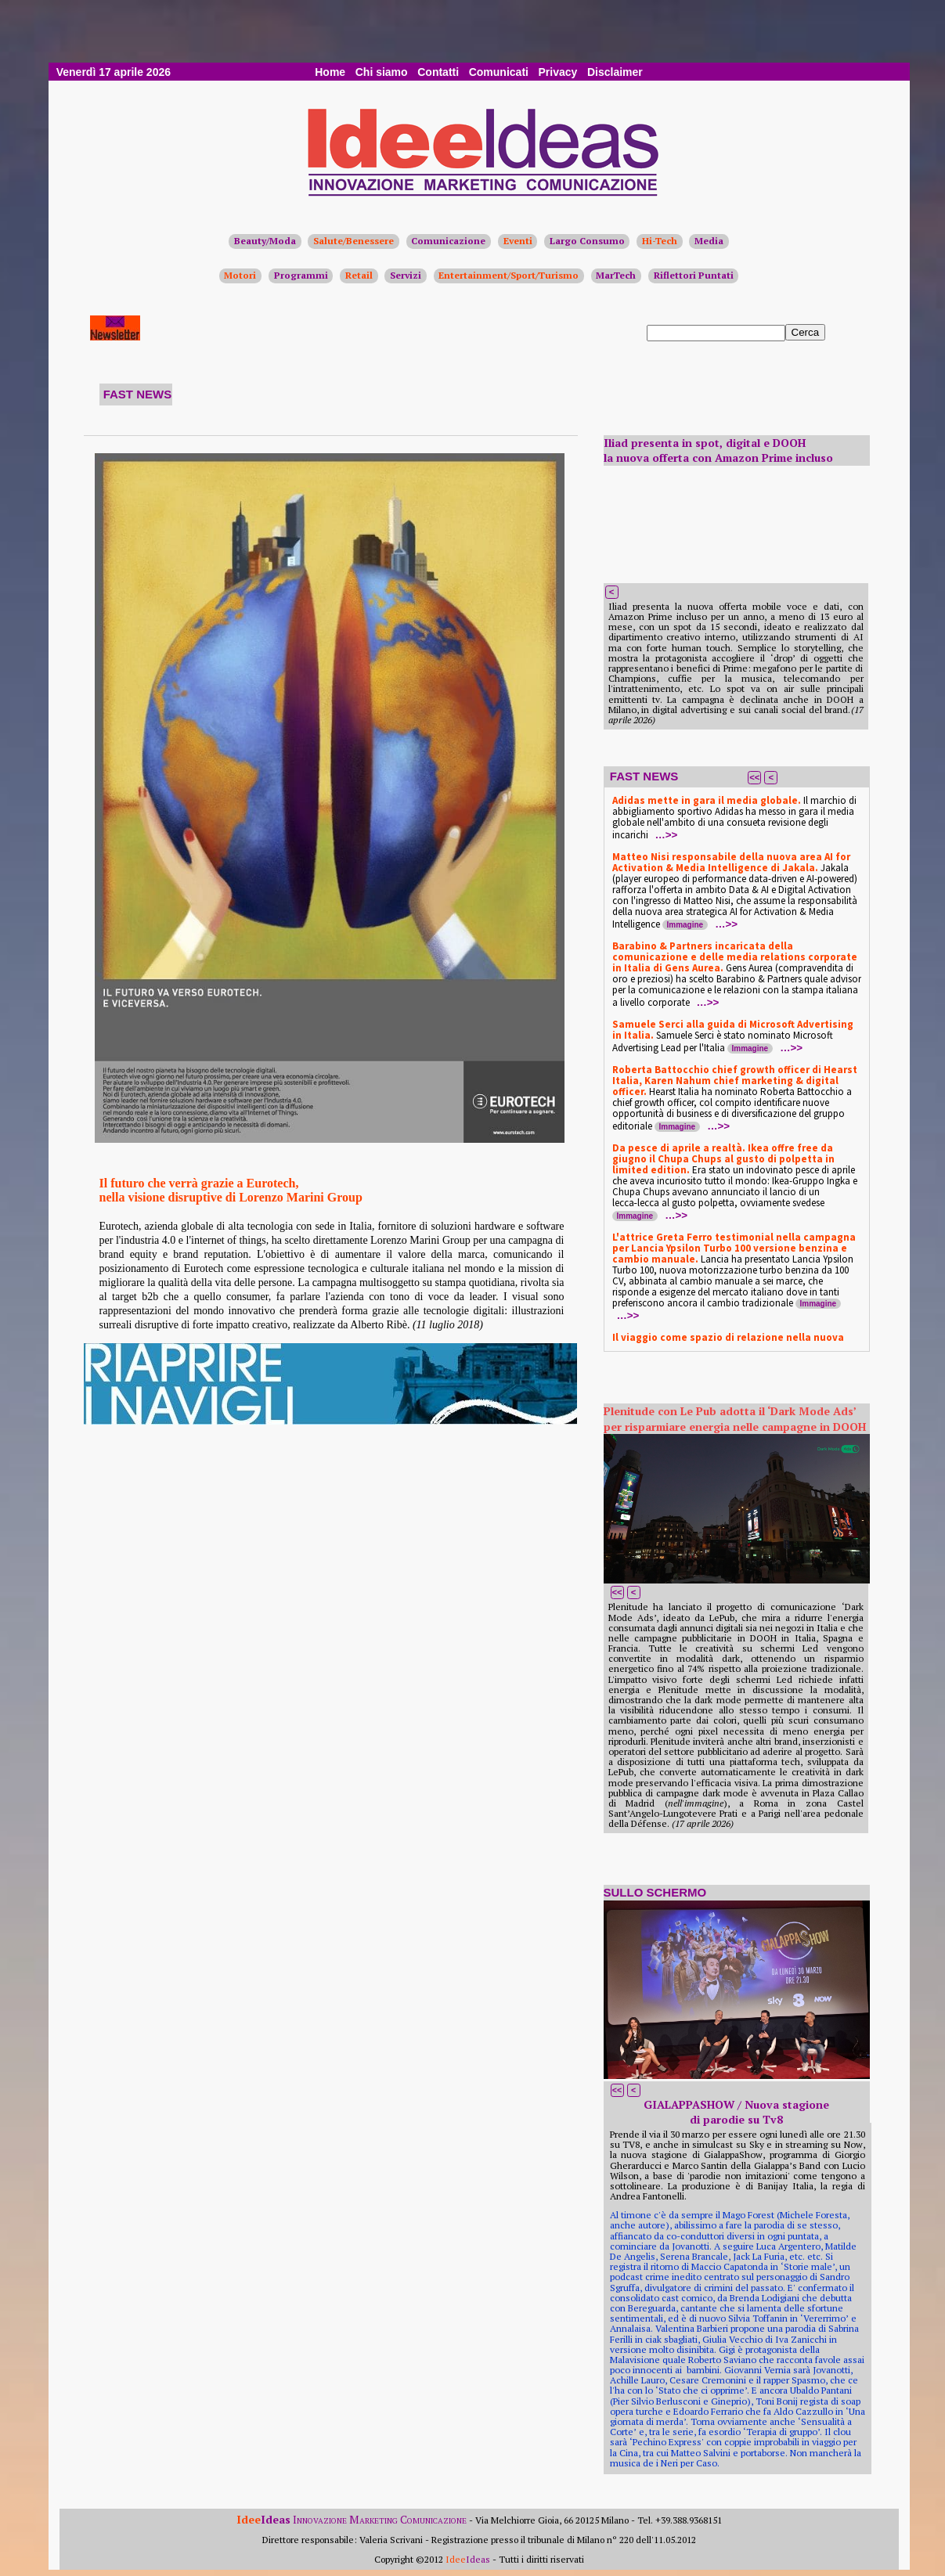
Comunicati (498, 72)
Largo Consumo (587, 241)
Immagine (685, 925)
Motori (240, 275)
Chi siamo (381, 72)
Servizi (405, 275)
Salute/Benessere (353, 241)
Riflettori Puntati (694, 275)
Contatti (438, 72)
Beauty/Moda (265, 241)
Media (708, 241)
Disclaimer (615, 72)
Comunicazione (448, 241)
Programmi (301, 275)
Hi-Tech (659, 241)
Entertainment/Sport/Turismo (508, 275)
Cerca (806, 332)
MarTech (616, 275)
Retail (359, 275)
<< (754, 777)
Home (330, 72)
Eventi (517, 241)
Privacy (558, 72)
